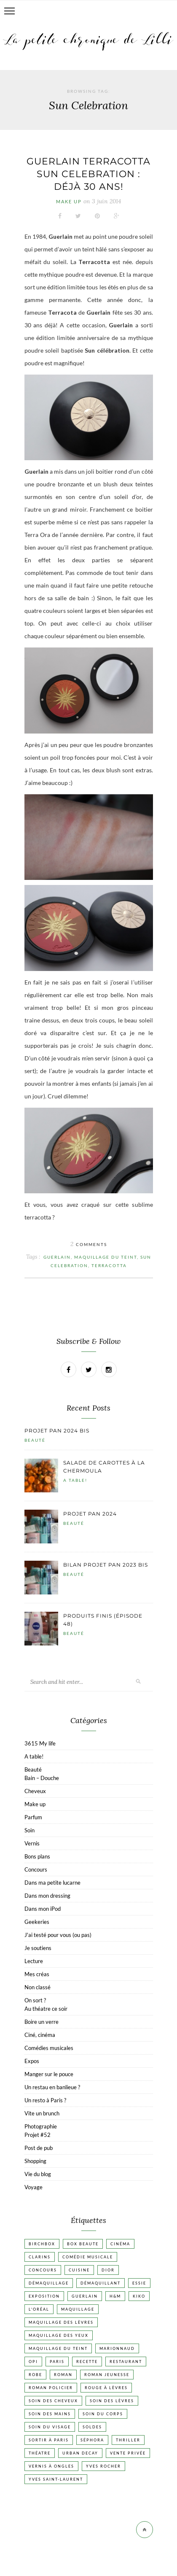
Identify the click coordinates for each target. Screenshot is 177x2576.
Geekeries (36, 1921)
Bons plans (37, 1856)
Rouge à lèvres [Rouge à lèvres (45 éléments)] (106, 2387)
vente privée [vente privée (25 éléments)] (128, 2453)
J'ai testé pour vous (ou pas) (57, 1934)
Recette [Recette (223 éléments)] (87, 2361)
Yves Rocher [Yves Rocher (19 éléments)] (103, 2466)
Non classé (37, 1987)
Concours (35, 1869)
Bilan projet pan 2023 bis (105, 1565)
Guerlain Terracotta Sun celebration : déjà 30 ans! (88, 174)
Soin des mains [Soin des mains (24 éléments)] (50, 2413)
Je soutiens (37, 1948)
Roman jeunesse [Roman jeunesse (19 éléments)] (106, 2374)
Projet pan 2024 (90, 1514)
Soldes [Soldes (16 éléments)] (92, 2427)
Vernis (32, 1843)
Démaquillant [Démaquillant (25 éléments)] (100, 2283)
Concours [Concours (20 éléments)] (43, 2270)
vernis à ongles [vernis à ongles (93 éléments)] (51, 2466)
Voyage (33, 2187)
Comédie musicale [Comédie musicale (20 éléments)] (87, 2257)
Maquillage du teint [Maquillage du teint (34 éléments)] (58, 2348)
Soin (29, 1830)
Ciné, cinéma (39, 2034)
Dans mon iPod (42, 1908)
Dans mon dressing (47, 1895)
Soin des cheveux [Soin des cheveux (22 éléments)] (53, 2400)
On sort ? (35, 2000)
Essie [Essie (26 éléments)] (139, 2283)
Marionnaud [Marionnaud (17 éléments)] (117, 2348)
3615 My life (40, 1743)
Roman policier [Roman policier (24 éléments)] (51, 2387)
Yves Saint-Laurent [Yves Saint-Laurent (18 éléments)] (56, 2479)
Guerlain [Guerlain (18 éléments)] (85, 2296)
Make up (69, 201)
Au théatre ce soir (45, 2008)
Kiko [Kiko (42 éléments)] (139, 2296)
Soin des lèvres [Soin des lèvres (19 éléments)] (112, 2400)
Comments (88, 1244)
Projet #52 (37, 2134)
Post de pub (38, 2147)
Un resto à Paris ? (45, 2100)
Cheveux (35, 1791)
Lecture (33, 1961)
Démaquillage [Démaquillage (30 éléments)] (49, 2283)
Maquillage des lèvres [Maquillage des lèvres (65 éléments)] (61, 2322)
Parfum (33, 1817)
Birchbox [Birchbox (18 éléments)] (42, 2244)
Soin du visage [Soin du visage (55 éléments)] (50, 2427)
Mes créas (36, 1974)
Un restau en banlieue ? (52, 2087)
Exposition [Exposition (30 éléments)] (44, 2296)
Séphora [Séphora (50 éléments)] (92, 2440)
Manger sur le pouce (48, 2074)
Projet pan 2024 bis (56, 1430)
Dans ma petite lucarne (52, 1882)
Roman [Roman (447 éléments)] (63, 2374)
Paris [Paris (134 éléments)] (57, 2361)
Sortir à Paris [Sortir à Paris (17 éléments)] (49, 2440)
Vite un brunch (41, 2113)
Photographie (40, 2126)
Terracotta (109, 1265)
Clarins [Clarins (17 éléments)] (40, 2257)
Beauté (35, 1440)
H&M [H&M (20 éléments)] (115, 2296)
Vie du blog (37, 2174)
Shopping (35, 2161)
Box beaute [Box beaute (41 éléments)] (83, 2244)
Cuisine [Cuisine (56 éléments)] (79, 2270)
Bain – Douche (41, 1778)
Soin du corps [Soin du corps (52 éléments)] (103, 2413)
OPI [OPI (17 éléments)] (33, 2361)
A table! (75, 1480)
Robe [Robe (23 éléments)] (35, 2374)
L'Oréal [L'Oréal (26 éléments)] (39, 2309)
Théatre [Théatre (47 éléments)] (40, 2453)
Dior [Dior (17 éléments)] (108, 2270)
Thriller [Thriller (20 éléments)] (128, 2440)
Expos (31, 2061)
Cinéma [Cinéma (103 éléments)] (120, 2244)
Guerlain (57, 1257)
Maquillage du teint (105, 1257)
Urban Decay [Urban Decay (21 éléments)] (80, 2453)
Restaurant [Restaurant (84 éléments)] (126, 2361)
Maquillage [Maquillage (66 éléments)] (77, 2309)
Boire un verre (41, 2021)
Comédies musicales (48, 2048)
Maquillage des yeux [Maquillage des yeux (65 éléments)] (58, 2335)
